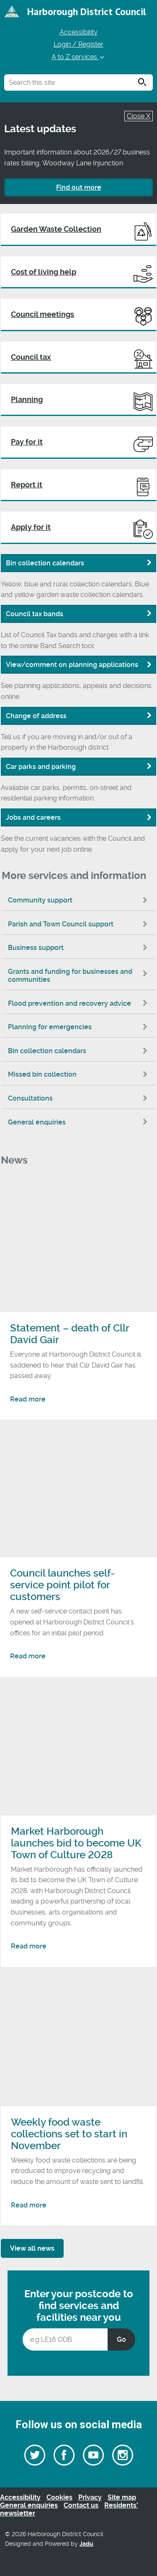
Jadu (86, 2543)
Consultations (79, 1098)
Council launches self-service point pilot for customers (62, 1585)
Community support (79, 900)
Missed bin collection (79, 1074)
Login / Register (78, 44)
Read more (28, 1399)
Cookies (59, 2497)
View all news (32, 2248)
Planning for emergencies (79, 1027)
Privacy (90, 2497)
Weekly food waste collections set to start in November (69, 2134)
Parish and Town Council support (79, 924)
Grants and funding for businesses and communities (79, 975)
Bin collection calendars (79, 1051)
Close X (138, 116)
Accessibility (78, 32)
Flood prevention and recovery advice (79, 1003)
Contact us (81, 2505)
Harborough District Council (86, 11)
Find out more (78, 187)
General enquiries (79, 1122)
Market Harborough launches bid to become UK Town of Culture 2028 (76, 1843)
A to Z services (78, 57)
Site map (122, 2497)
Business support (79, 948)
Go (121, 2339)
